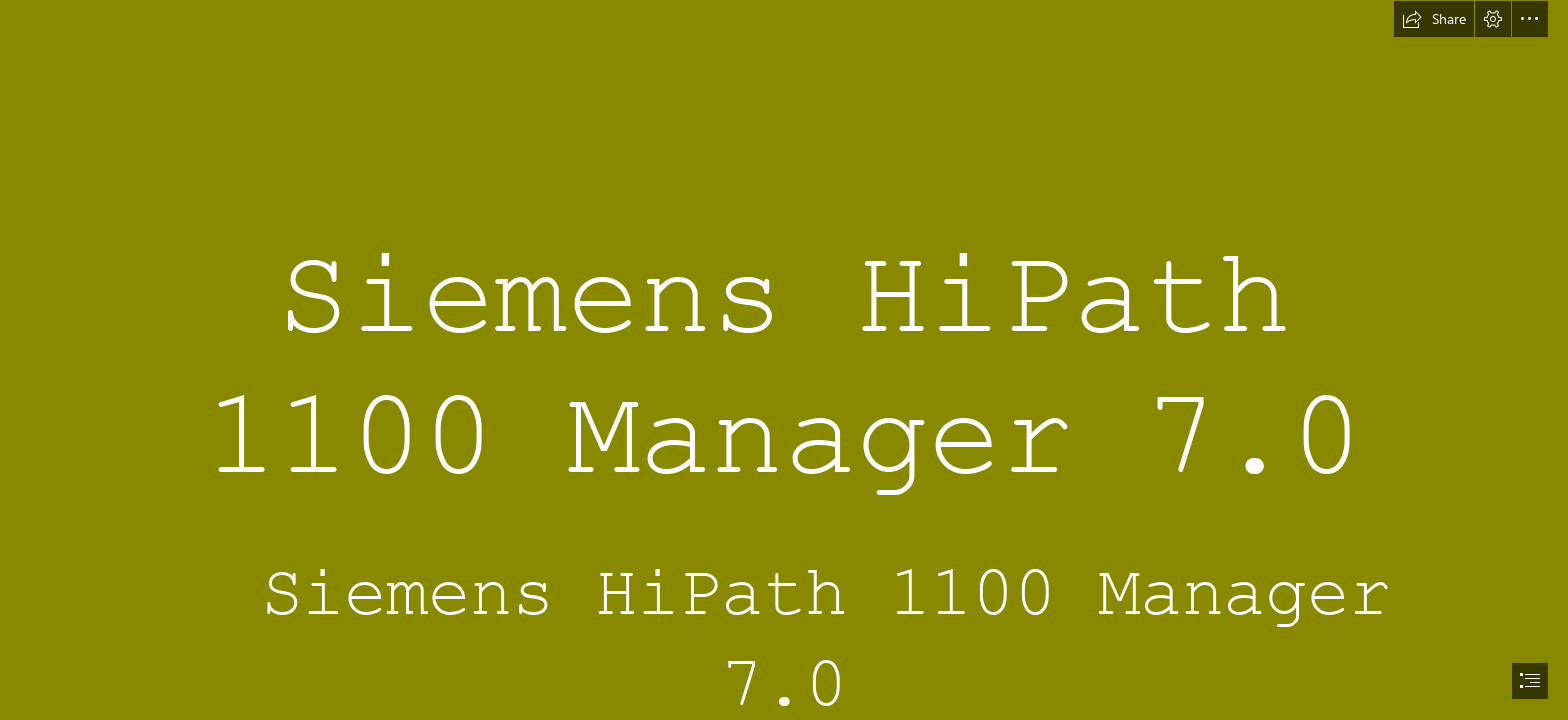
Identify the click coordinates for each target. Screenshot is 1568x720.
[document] (784, 360)
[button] (1434, 19)
